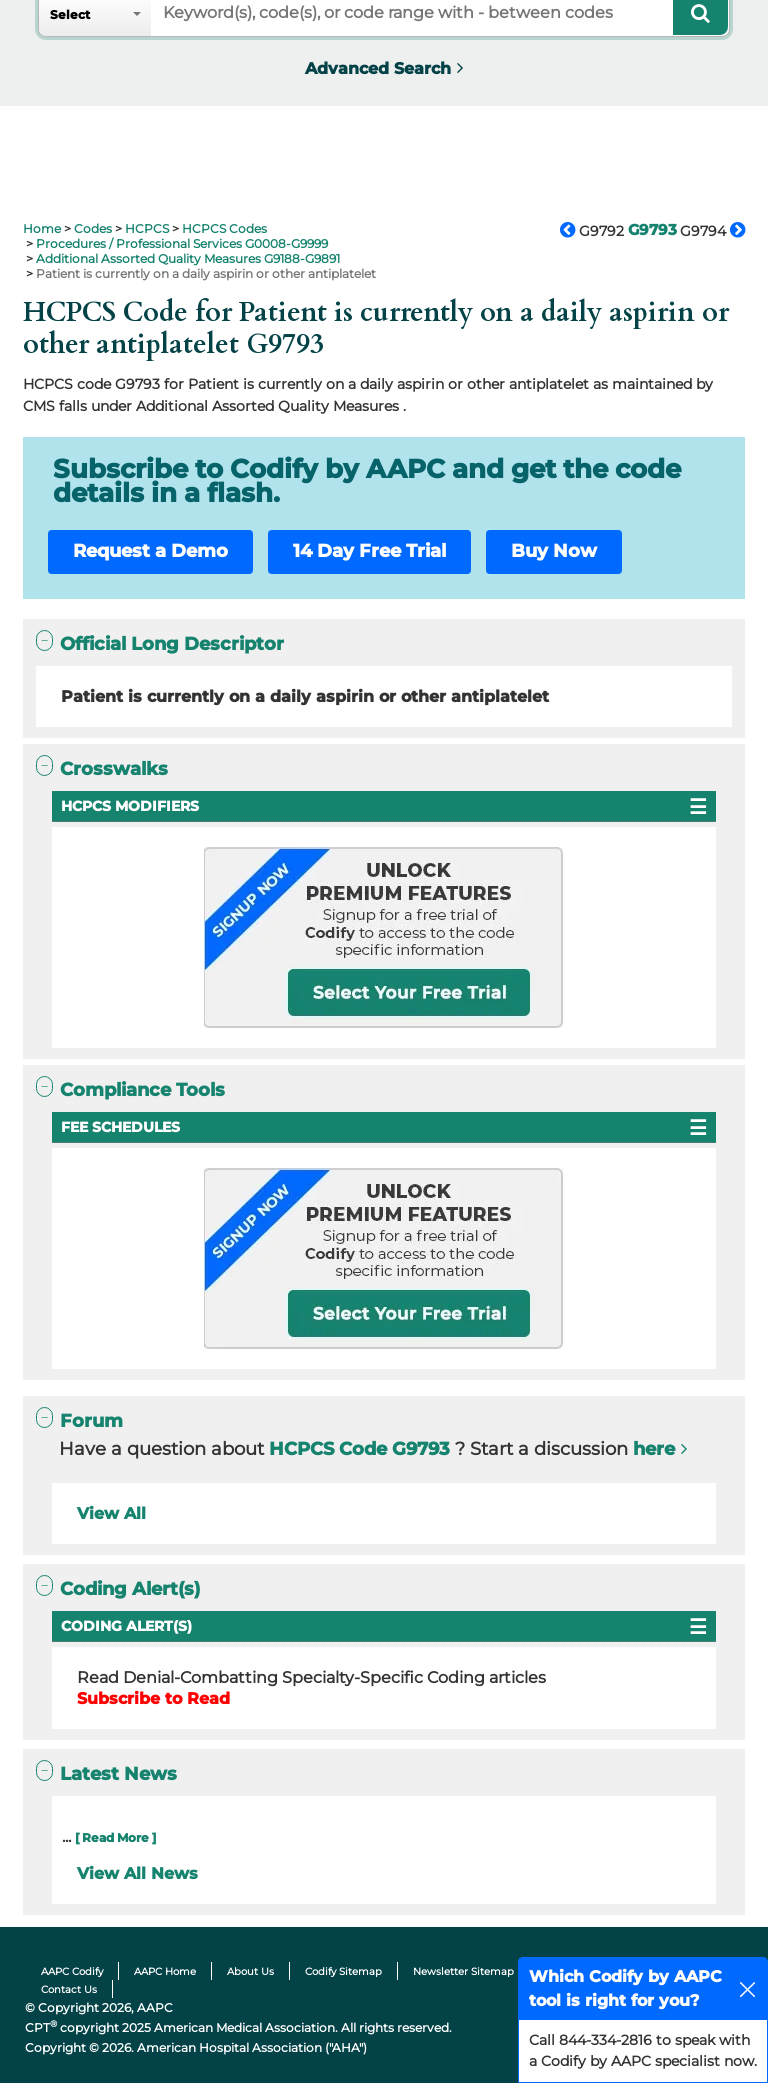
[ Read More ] (115, 1837)
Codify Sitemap (343, 1971)
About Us (250, 1971)
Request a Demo (150, 551)
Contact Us (69, 1989)
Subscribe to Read (153, 1698)
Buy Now (554, 551)
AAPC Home (165, 1971)
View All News (137, 1873)
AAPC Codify (72, 1971)
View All (111, 1513)
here (654, 1449)
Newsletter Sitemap (463, 1971)
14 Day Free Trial (369, 551)
